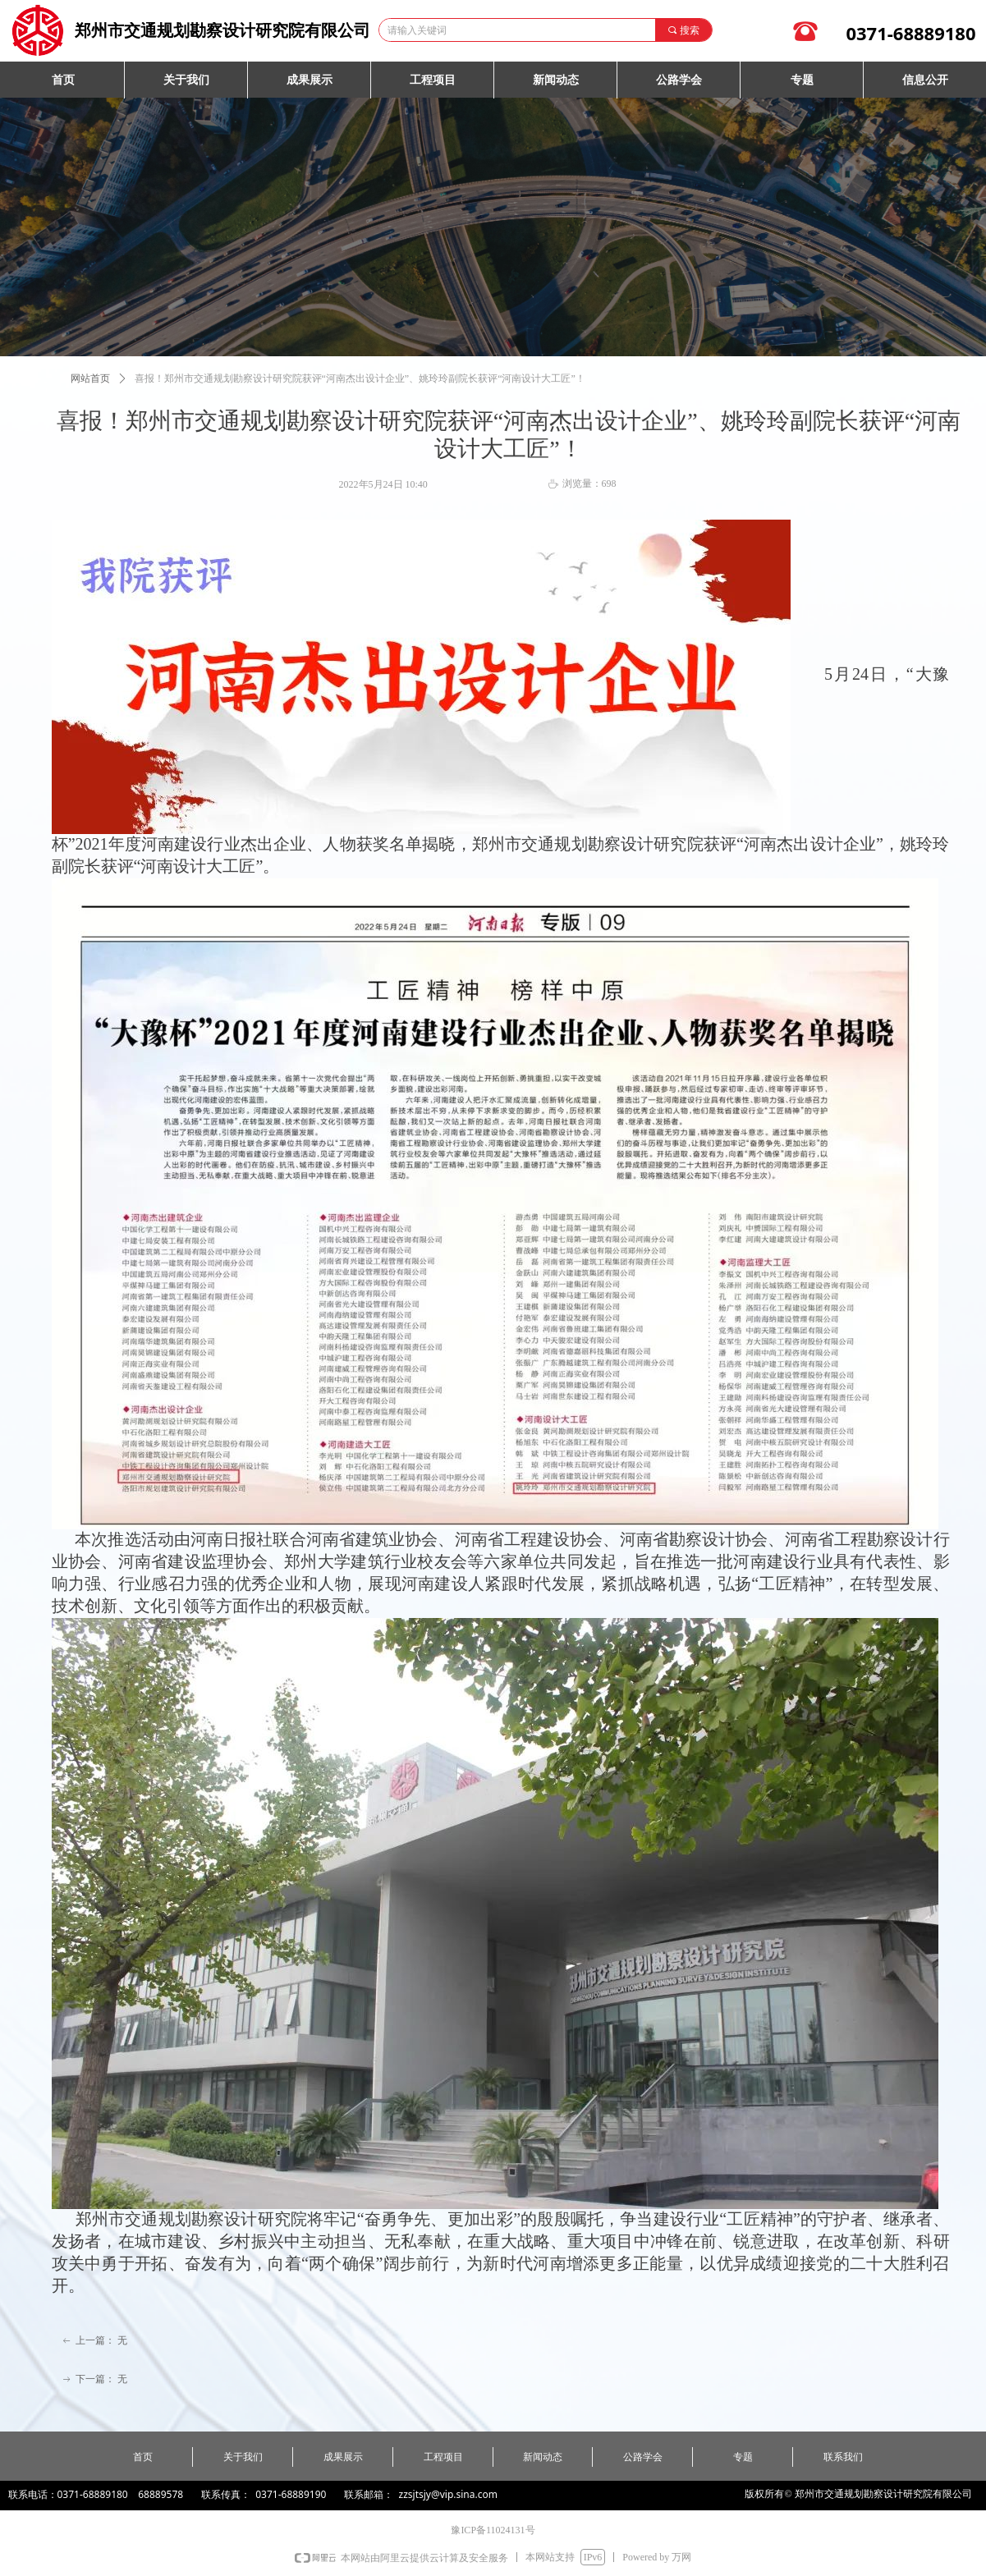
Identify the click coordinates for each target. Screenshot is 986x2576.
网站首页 (90, 378)
